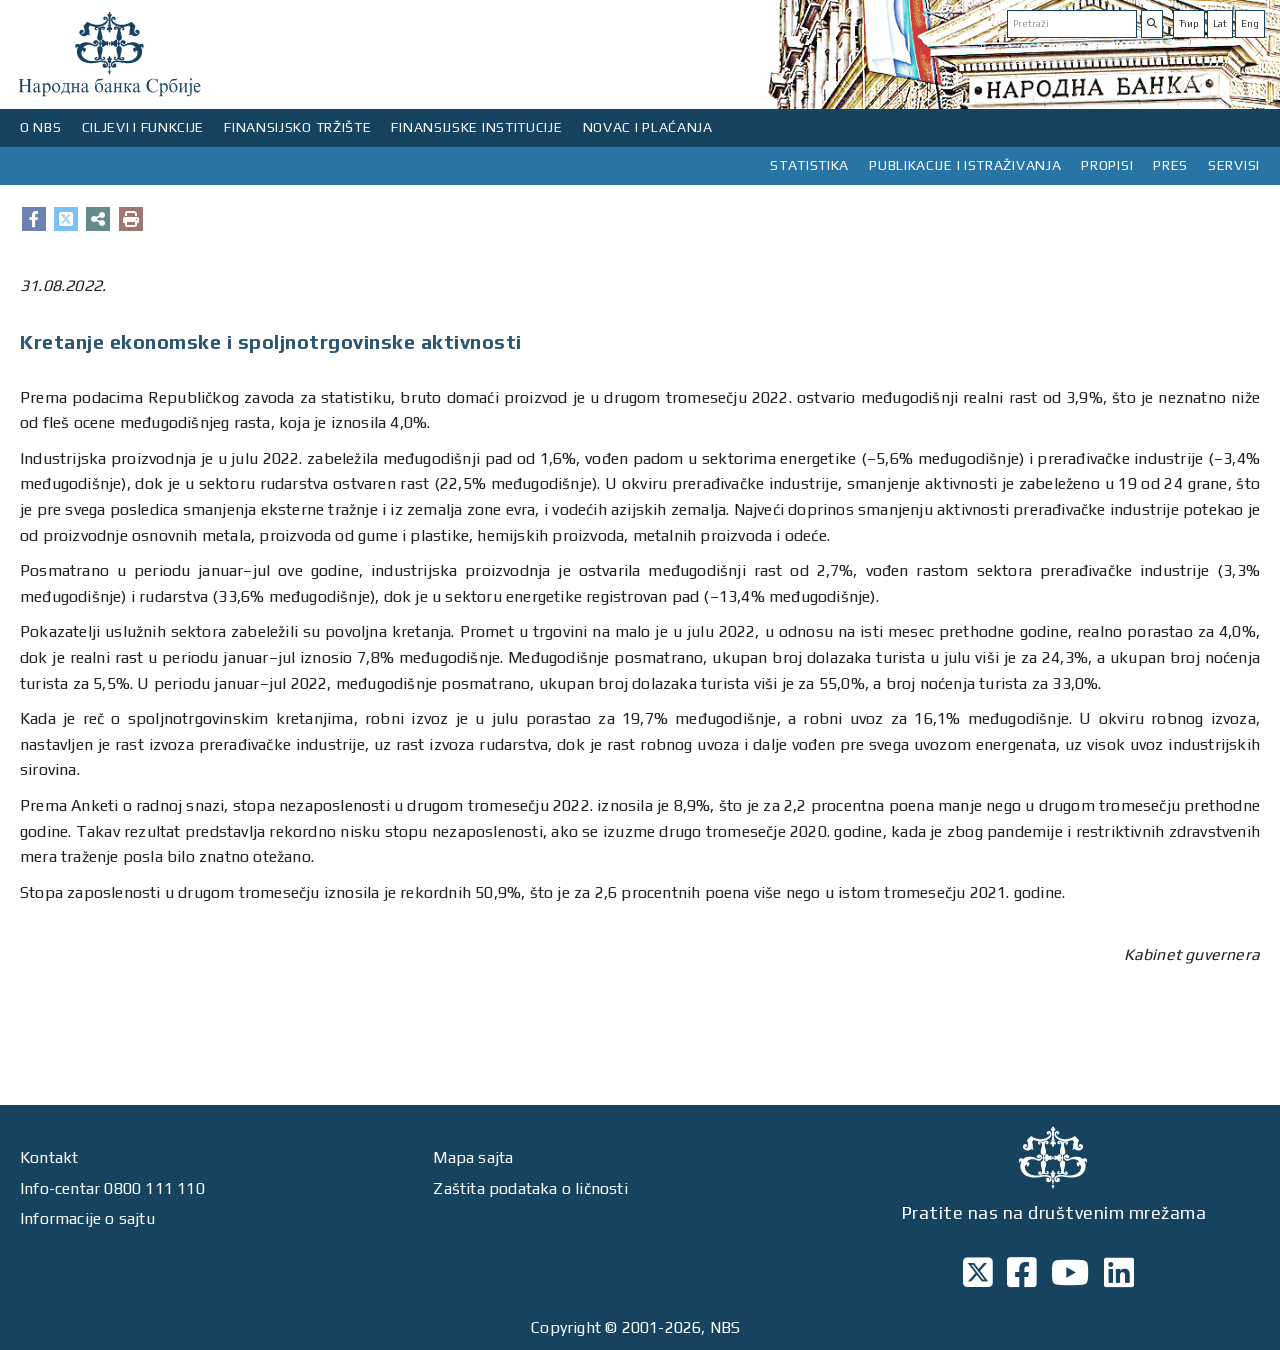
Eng (1250, 23)
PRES (1170, 165)
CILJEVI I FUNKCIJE (143, 127)
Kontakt (49, 1157)
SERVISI (1234, 165)
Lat (1220, 23)
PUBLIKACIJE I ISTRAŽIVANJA (965, 165)
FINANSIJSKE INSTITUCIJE (476, 127)
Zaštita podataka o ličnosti (530, 1188)
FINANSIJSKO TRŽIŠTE (297, 127)
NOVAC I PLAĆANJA (648, 127)
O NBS (41, 127)
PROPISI (1107, 165)
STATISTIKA (809, 165)
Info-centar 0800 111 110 (112, 1188)
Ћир (1189, 23)
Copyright (566, 1327)
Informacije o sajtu (87, 1218)
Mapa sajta (473, 1157)
